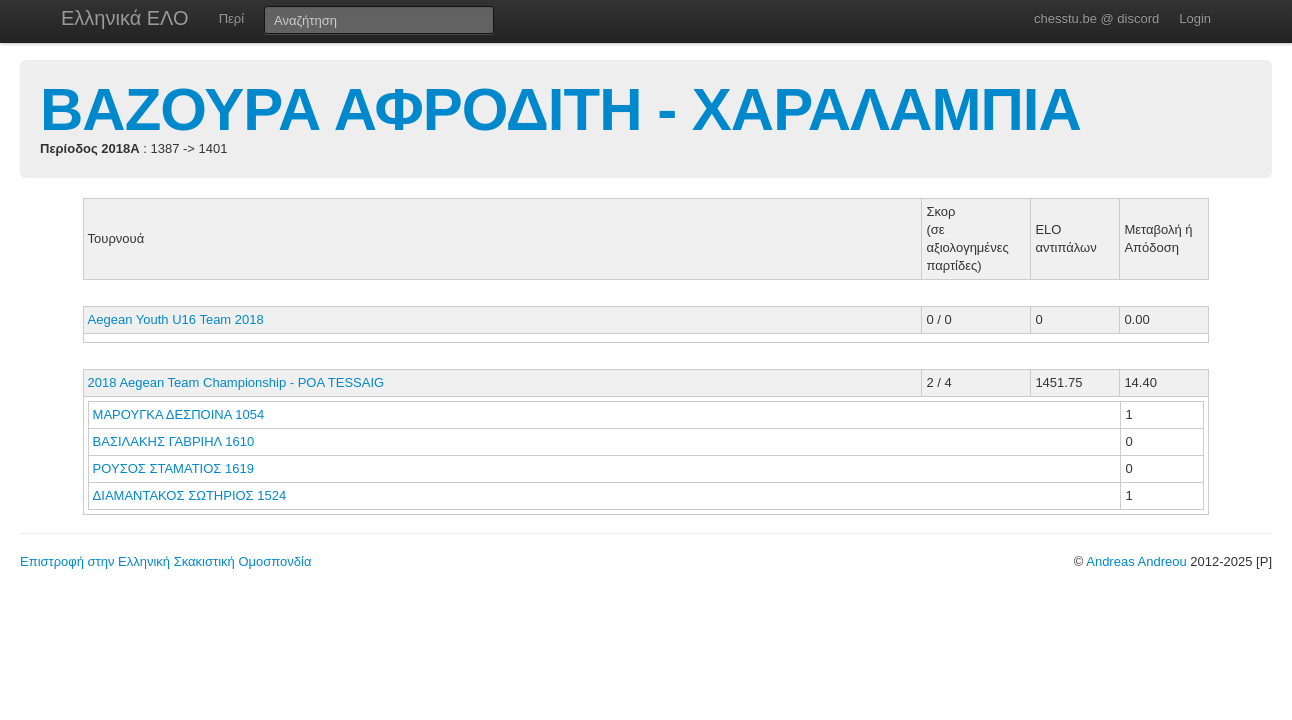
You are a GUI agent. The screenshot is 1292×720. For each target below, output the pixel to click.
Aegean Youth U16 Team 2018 (176, 319)
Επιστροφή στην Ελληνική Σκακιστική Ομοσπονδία (165, 561)
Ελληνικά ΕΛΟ (125, 18)
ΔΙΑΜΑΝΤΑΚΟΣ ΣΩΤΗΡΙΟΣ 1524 (190, 495)
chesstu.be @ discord (1096, 18)
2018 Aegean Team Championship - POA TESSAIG (236, 382)
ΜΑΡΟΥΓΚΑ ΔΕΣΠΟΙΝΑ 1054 (179, 414)
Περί (231, 18)
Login (1195, 18)
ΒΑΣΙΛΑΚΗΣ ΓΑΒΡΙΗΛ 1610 (174, 441)
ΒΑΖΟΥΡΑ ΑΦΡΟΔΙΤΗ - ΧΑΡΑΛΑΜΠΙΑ (560, 109)
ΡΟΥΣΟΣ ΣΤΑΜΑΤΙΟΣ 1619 (173, 468)
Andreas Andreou (1136, 561)
